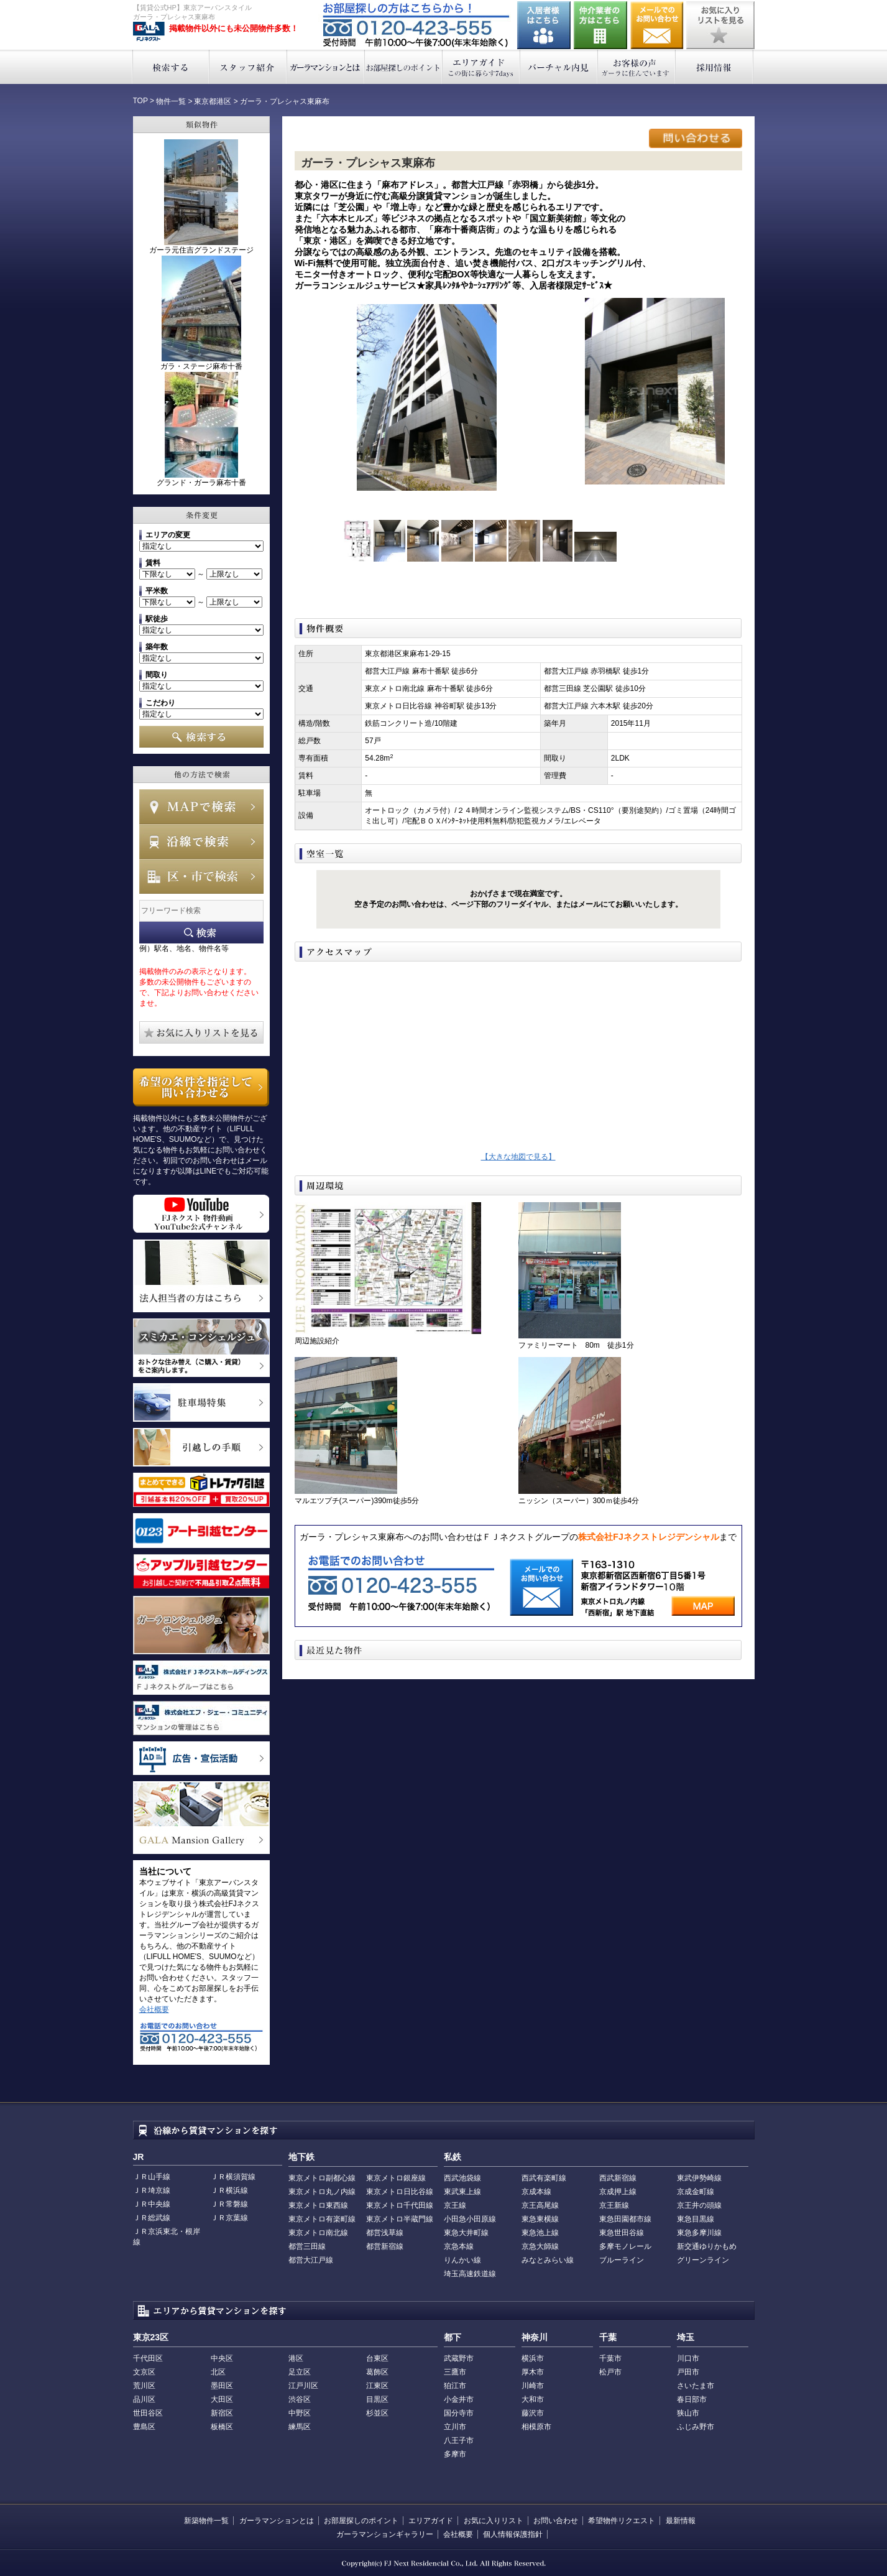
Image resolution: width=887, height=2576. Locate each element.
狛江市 (455, 2385)
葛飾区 (377, 2372)
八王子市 (459, 2440)
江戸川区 (303, 2385)
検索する (170, 67)
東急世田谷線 (621, 2232)
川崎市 (533, 2385)
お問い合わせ (657, 25)
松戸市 (610, 2372)
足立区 (299, 2372)
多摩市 (455, 2454)
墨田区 (222, 2385)
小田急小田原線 (470, 2219)
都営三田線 (307, 2246)
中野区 (299, 2413)
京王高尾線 (540, 2205)
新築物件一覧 (206, 2520)
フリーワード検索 (201, 932)
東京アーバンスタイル (149, 32)
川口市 (688, 2358)
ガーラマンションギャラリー (384, 2534)
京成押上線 (618, 2191)
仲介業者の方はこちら (600, 25)
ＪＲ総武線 (151, 2217)
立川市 (455, 2426)
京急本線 (459, 2246)
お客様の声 (637, 67)
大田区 (222, 2399)
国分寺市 (459, 2413)
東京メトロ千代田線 (399, 2205)
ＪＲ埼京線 (151, 2190)
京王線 (455, 2205)
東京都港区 (212, 101)
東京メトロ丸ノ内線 (322, 2191)
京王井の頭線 (699, 2205)
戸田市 (688, 2372)
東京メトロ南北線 (318, 2232)
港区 (295, 2358)
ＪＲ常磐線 (229, 2204)
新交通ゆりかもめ (707, 2246)
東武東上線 (462, 2191)
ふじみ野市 (695, 2426)
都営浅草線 (384, 2232)
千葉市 (610, 2358)
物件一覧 (171, 101)
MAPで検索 (201, 806)
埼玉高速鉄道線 (470, 2273)
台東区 (377, 2358)
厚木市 (533, 2372)
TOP (140, 100)
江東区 (377, 2385)
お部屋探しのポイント (404, 67)
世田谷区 (148, 2413)
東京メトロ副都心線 (322, 2178)
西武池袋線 (462, 2178)
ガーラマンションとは (326, 67)
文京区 (144, 2372)
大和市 (533, 2399)
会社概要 (154, 2009)
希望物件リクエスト (621, 2520)
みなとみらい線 (548, 2260)
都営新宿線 (384, 2246)
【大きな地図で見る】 (518, 1156)
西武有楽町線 (544, 2178)
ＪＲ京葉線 (229, 2217)
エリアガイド (481, 67)
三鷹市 (455, 2372)
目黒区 (377, 2399)
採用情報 (714, 67)
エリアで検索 (201, 876)
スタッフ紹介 (248, 67)
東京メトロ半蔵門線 (399, 2219)
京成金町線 (695, 2191)
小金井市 (459, 2399)
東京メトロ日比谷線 (399, 2191)
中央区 (222, 2358)
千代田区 (148, 2358)
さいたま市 (695, 2385)
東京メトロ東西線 (318, 2205)
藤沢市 (533, 2413)
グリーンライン (703, 2260)
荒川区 (144, 2385)
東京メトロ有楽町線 (322, 2219)
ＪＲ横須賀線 (233, 2176)
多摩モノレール (625, 2246)
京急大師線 (540, 2246)
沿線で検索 (201, 841)
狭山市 (688, 2413)
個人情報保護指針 (513, 2534)
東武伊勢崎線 (699, 2178)
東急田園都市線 (625, 2219)
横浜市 (533, 2358)
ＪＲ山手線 (151, 2176)
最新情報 (681, 2520)
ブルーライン (621, 2260)
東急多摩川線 (699, 2232)
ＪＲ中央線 (151, 2204)
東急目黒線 (695, 2219)
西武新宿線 (618, 2178)
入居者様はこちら (544, 25)
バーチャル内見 (559, 67)
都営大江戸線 (310, 2260)
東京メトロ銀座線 (396, 2178)
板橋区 (222, 2426)
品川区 (144, 2399)
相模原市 (536, 2426)
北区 (218, 2372)
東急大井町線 (466, 2232)
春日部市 (692, 2399)
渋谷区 (299, 2399)
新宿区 (222, 2413)
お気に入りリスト (493, 2520)
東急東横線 (540, 2219)
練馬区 (299, 2426)
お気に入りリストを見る (720, 25)
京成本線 (536, 2191)
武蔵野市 (459, 2358)
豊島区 (144, 2426)
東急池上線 (540, 2232)
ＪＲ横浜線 (229, 2190)
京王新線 (614, 2205)
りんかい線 (462, 2260)
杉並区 (377, 2413)
